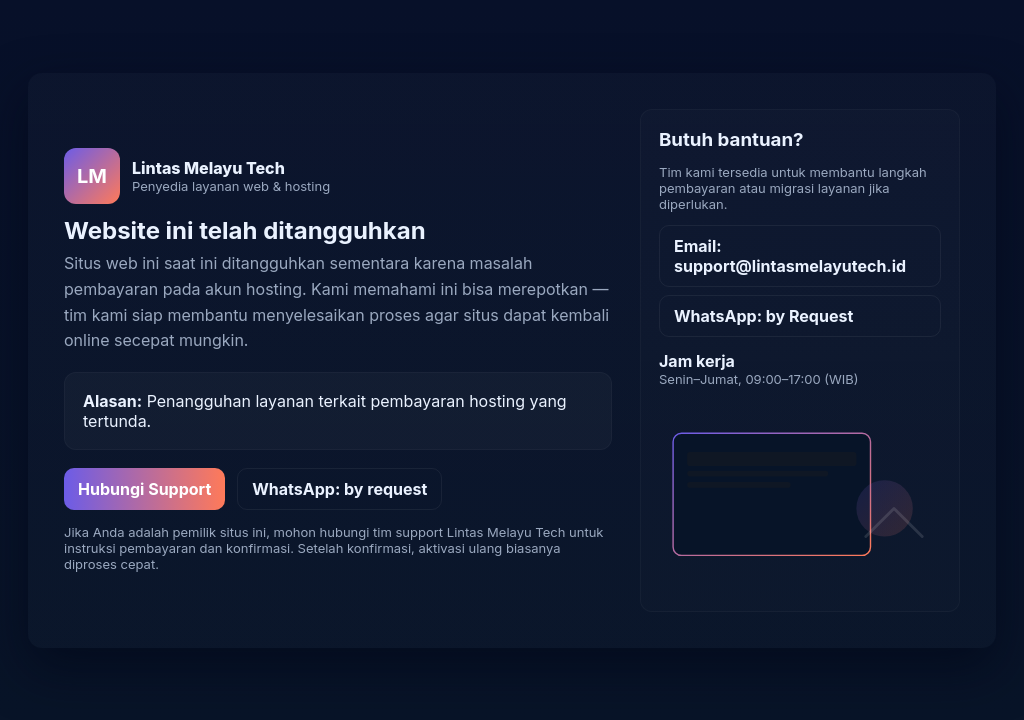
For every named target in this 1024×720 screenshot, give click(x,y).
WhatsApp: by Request (763, 316)
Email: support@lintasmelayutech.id (790, 256)
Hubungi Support (144, 489)
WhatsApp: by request (339, 489)
